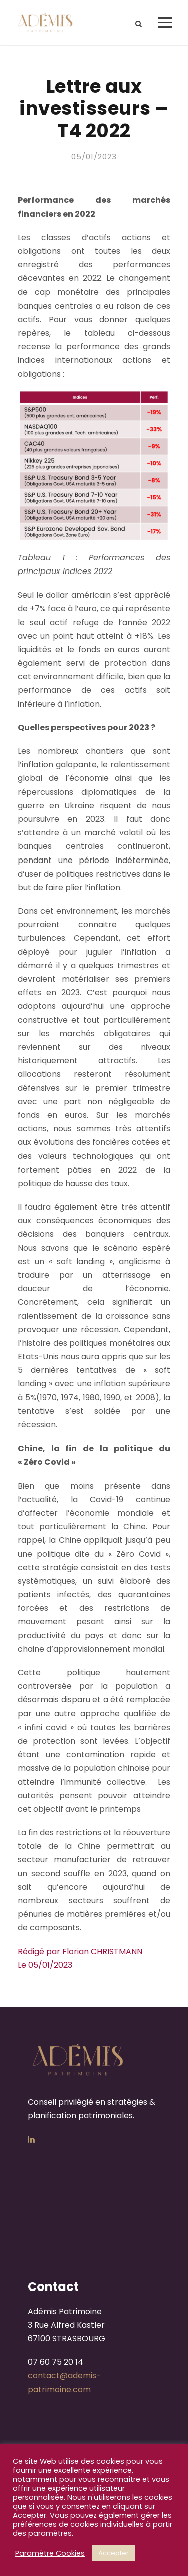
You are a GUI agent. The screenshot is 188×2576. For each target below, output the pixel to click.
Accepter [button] (113, 2553)
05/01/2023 (94, 156)
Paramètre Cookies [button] (50, 2553)
